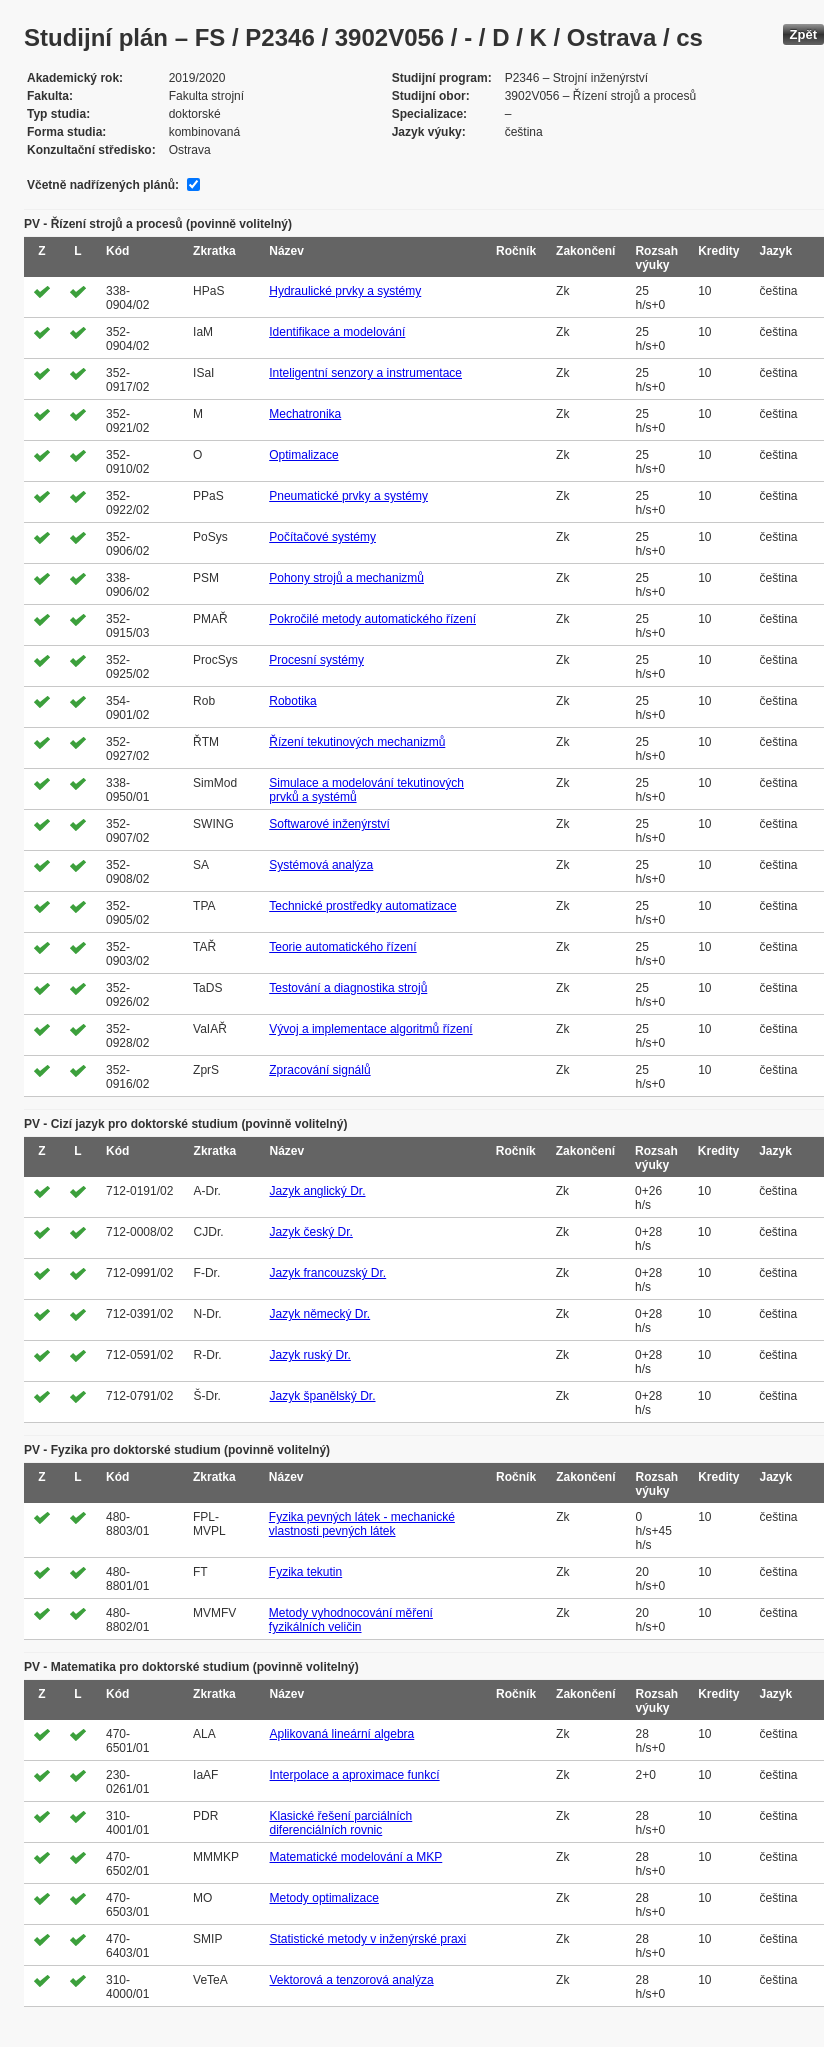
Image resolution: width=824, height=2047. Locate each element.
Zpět (803, 34)
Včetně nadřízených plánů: (103, 185)
